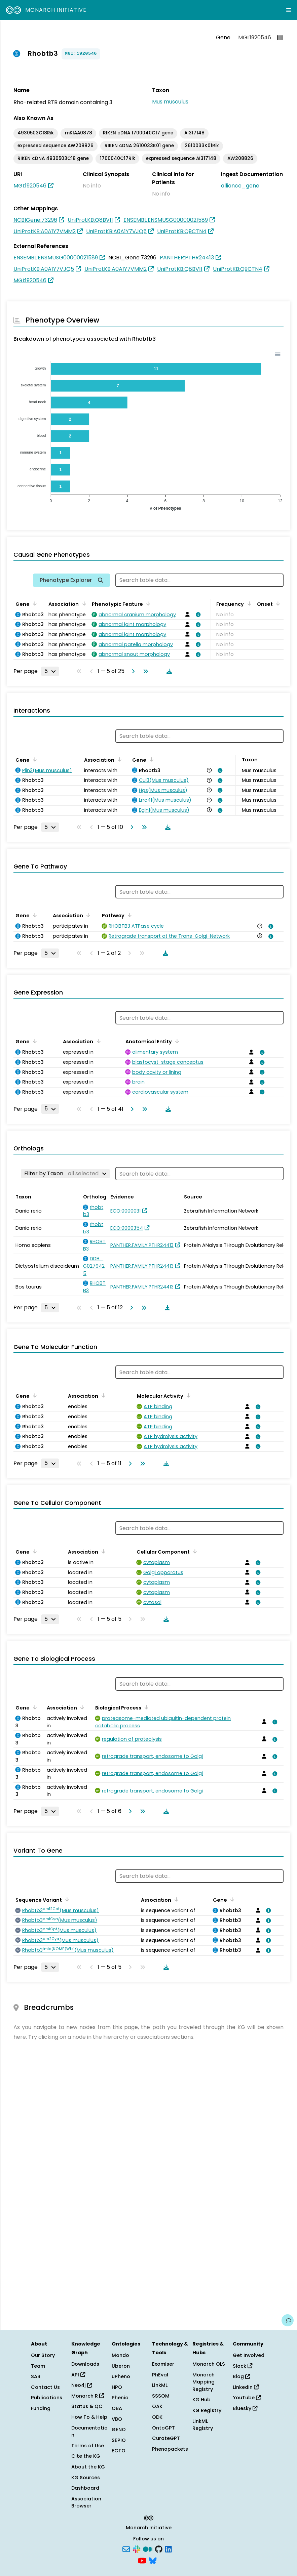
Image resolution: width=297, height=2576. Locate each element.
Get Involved (248, 2355)
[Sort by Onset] (277, 603)
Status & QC (87, 2406)
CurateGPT (166, 2438)
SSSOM (161, 2396)
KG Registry (206, 2410)
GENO (119, 2429)
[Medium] (147, 2548)
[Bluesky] (152, 2559)
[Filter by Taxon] (65, 1173)
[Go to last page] (144, 671)
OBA (117, 2408)
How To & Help (89, 2417)
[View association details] (197, 614)
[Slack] (136, 2548)
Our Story (43, 2355)
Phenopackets (170, 2449)
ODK (157, 2417)
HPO (117, 2387)
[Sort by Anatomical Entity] (176, 1041)
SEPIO (119, 2440)
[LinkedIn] (168, 2548)
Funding (40, 2408)
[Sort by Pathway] (128, 915)
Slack (242, 2366)
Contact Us (45, 2387)
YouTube (247, 2397)
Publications (46, 2397)
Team (38, 2366)
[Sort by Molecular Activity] (187, 1395)
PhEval (160, 2374)
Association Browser (86, 2502)
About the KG (88, 2466)
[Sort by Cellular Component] (194, 1551)
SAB (35, 2376)
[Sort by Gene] (34, 603)
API (78, 2374)
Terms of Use (87, 2445)
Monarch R (87, 2396)
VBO (117, 2419)
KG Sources (85, 2477)
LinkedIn (246, 2387)
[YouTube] (142, 2559)
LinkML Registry (202, 2425)
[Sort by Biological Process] (145, 1707)
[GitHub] (158, 2548)
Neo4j (81, 2385)
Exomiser (163, 2364)
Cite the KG (85, 2456)
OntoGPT (163, 2427)
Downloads (85, 2364)
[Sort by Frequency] (248, 603)
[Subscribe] (126, 2548)
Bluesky (245, 2408)
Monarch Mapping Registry (203, 2382)
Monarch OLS (208, 2364)
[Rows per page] (50, 671)
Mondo (120, 2355)
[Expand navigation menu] (288, 10)
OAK (157, 2406)
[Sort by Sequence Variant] (66, 1899)
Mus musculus (170, 101)
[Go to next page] (132, 671)
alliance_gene (240, 185)
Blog (241, 2376)
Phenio (120, 2397)
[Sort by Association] (83, 603)
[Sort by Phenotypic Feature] (147, 603)
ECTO (118, 2450)
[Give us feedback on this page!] (288, 2320)
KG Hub (201, 2399)
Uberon (121, 2366)
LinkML (160, 2385)
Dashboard (85, 2488)
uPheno (121, 2376)
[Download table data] (168, 671)
